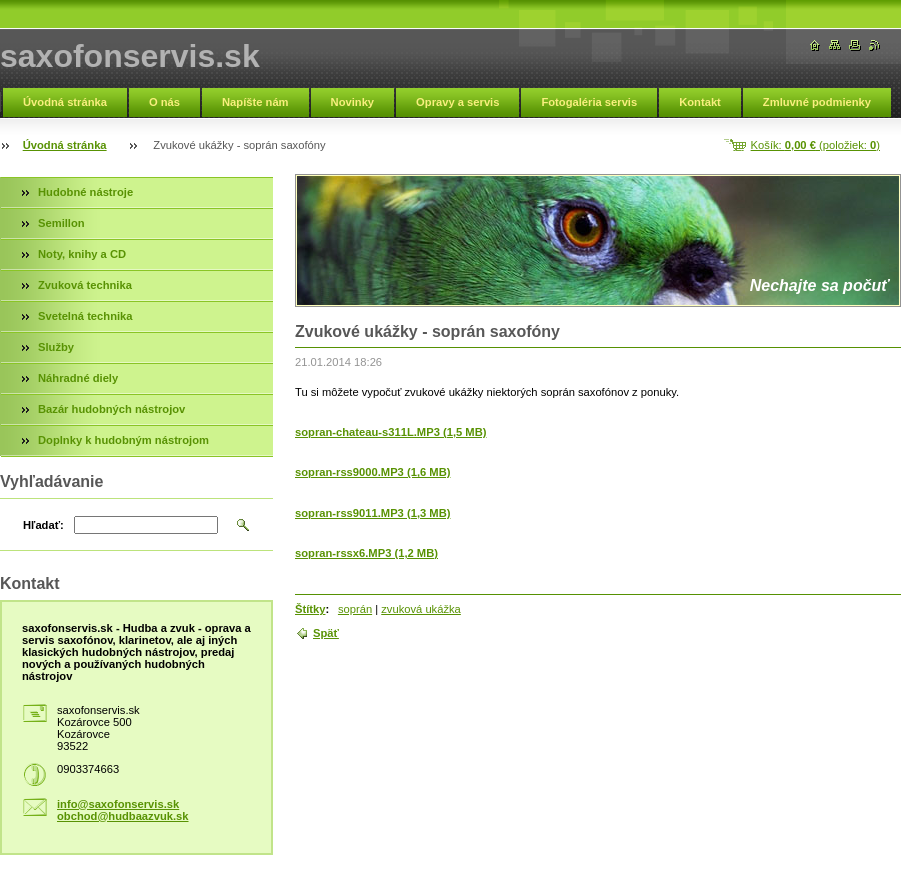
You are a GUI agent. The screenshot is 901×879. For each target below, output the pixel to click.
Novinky (353, 102)
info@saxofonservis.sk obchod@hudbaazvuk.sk (123, 810)
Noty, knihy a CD (82, 254)
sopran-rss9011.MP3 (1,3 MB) (372, 513)
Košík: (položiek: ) (815, 145)
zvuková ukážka (421, 609)
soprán (355, 609)
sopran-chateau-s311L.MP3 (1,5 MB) (390, 432)
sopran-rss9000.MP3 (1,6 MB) (372, 472)
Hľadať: (43, 525)
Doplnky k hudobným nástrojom (123, 440)
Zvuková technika (85, 285)
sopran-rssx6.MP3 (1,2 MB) (366, 553)
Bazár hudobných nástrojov (111, 409)
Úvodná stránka (65, 102)
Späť (326, 633)
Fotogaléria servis (589, 102)
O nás (164, 102)
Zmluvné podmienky (817, 102)
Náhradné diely (78, 378)
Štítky (310, 609)
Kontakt (700, 102)
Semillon (61, 223)
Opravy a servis (457, 102)
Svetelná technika (85, 316)
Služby (56, 347)
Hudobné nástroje (85, 192)
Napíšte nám (255, 102)
